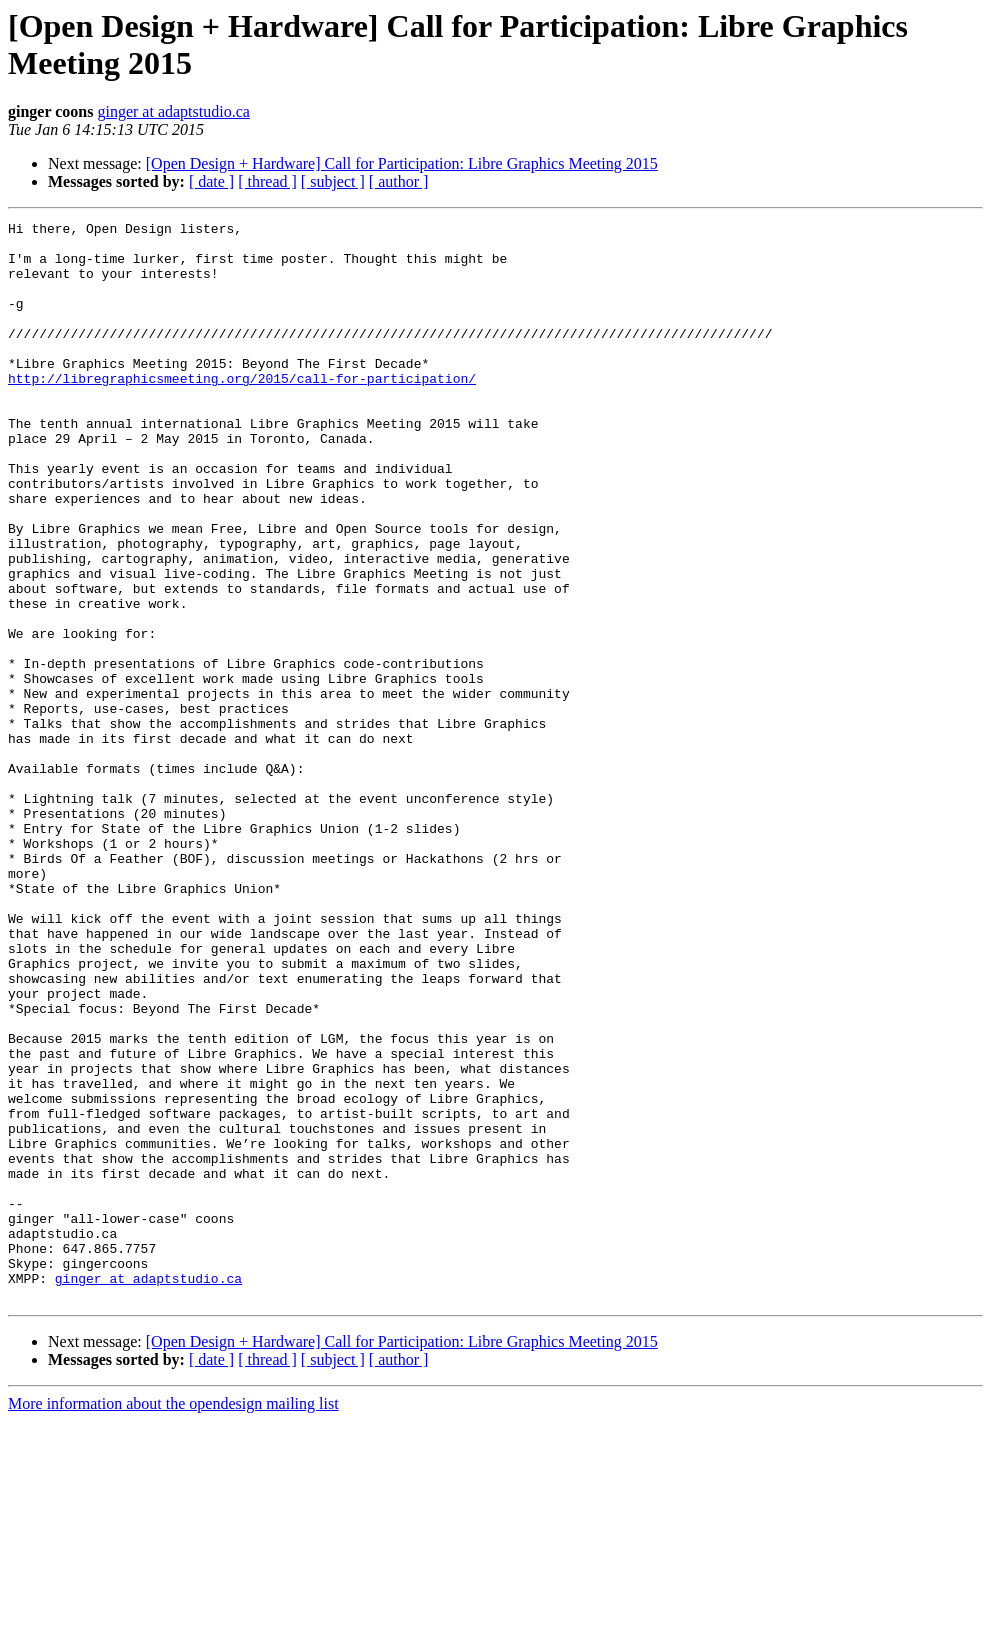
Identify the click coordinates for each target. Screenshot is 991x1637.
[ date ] (211, 181)
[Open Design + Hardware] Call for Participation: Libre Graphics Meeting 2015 (402, 163)
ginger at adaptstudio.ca (173, 111)
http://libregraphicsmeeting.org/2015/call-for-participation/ (242, 411)
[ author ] (399, 181)
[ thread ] (267, 181)
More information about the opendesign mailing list (173, 1619)
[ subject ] (333, 181)
